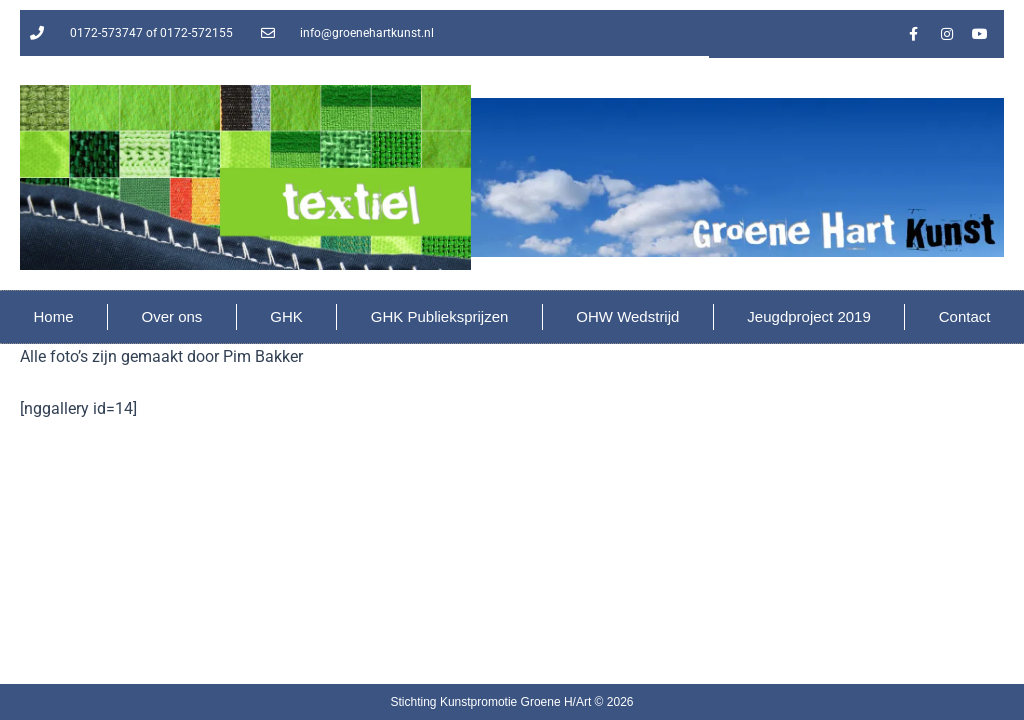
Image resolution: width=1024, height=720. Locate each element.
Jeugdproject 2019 (808, 316)
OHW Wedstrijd (627, 316)
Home (53, 316)
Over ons (171, 316)
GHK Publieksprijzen (440, 316)
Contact (965, 316)
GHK (286, 316)
